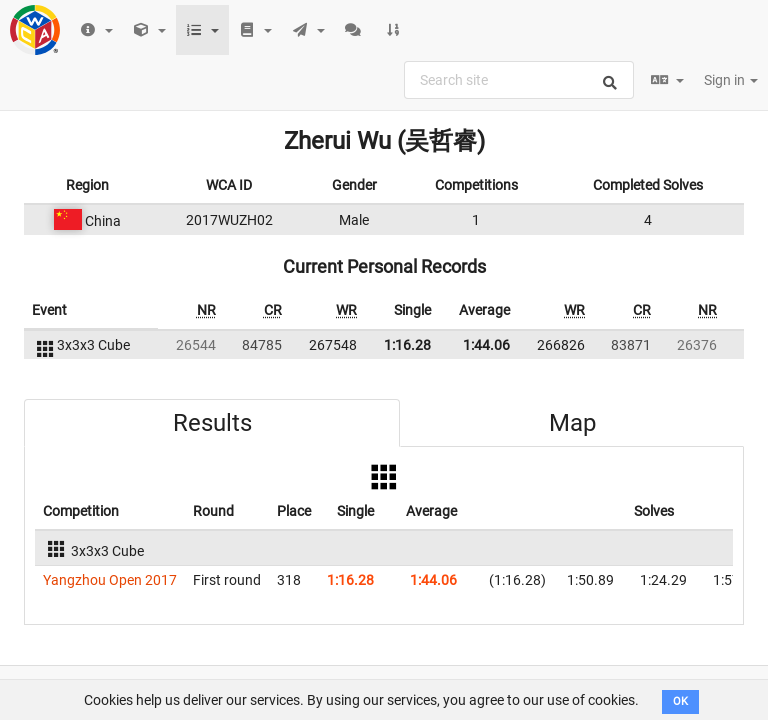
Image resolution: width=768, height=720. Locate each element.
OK (680, 701)
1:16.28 (407, 345)
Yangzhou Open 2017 (110, 580)
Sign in (731, 80)
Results (212, 423)
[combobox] (519, 80)
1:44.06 (486, 345)
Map (572, 423)
